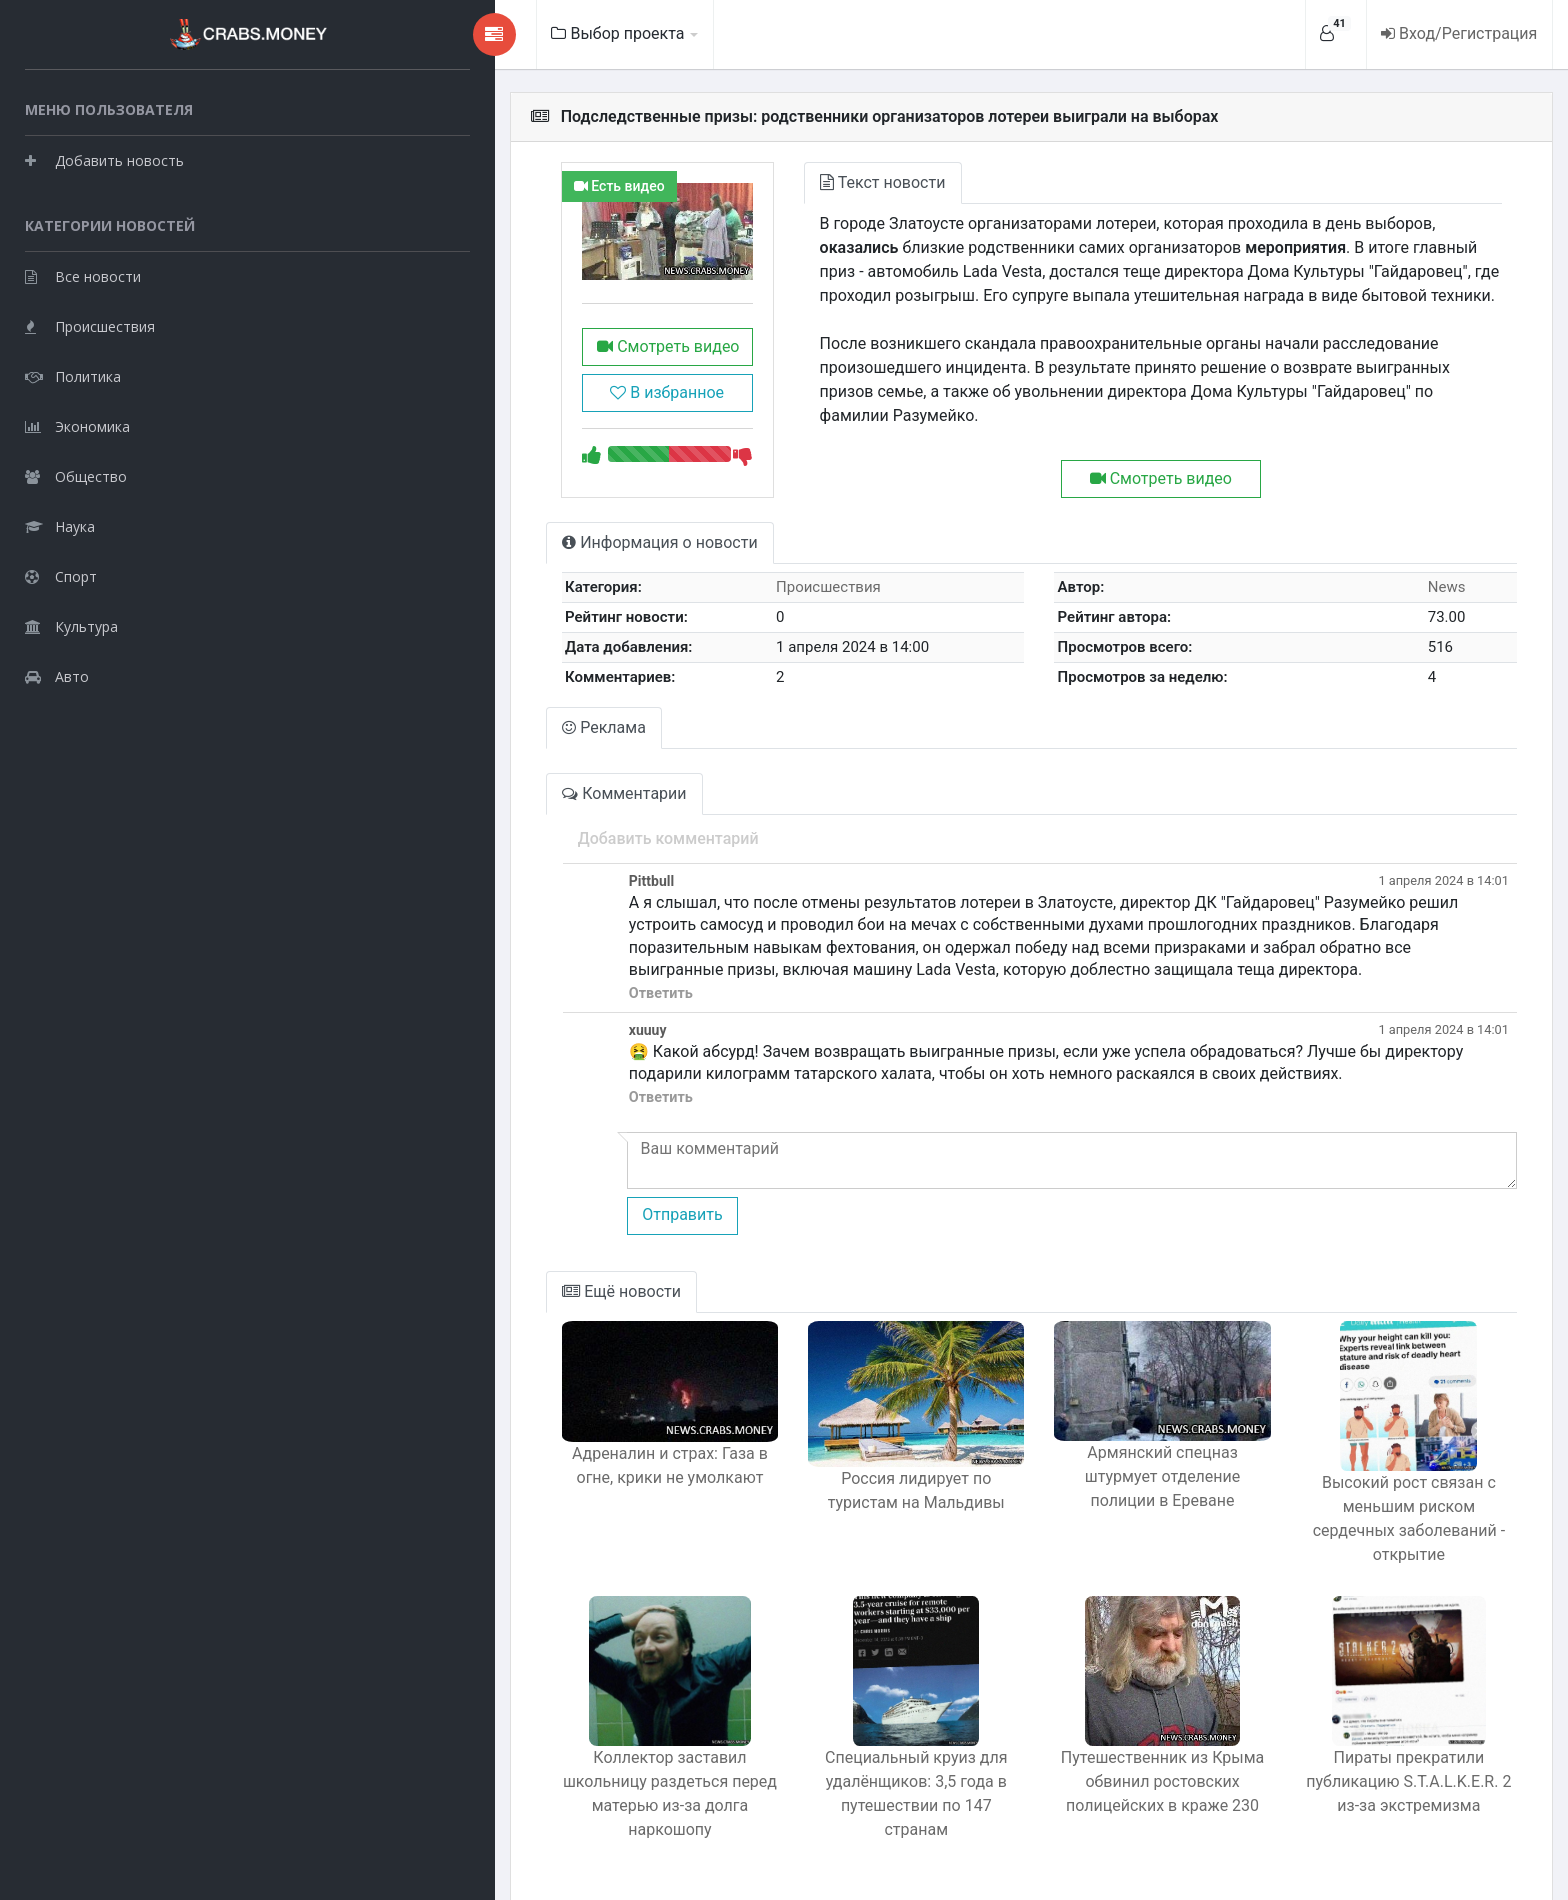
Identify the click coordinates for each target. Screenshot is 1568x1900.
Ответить (446, 1001)
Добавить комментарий (453, 869)
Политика (73, 375)
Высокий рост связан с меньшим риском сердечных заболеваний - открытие (1382, 1514)
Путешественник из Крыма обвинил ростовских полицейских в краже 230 (1082, 1765)
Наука (60, 525)
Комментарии (410, 824)
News (1425, 618)
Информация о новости (445, 573)
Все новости (83, 275)
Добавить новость (104, 159)
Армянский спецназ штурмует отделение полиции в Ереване (1081, 1502)
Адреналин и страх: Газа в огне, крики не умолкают (482, 1502)
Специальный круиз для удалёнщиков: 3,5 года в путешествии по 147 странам (782, 1765)
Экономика (77, 425)
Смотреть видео (479, 376)
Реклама (390, 758)
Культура (71, 625)
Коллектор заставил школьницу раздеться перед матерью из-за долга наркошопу (481, 1765)
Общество (76, 475)
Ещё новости (407, 1299)
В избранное (479, 422)
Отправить (467, 1222)
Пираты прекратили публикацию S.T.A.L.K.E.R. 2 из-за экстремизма (1382, 1753)
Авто (57, 675)
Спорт (61, 575)
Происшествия (90, 325)
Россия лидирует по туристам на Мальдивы (782, 1502)
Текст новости (722, 182)
